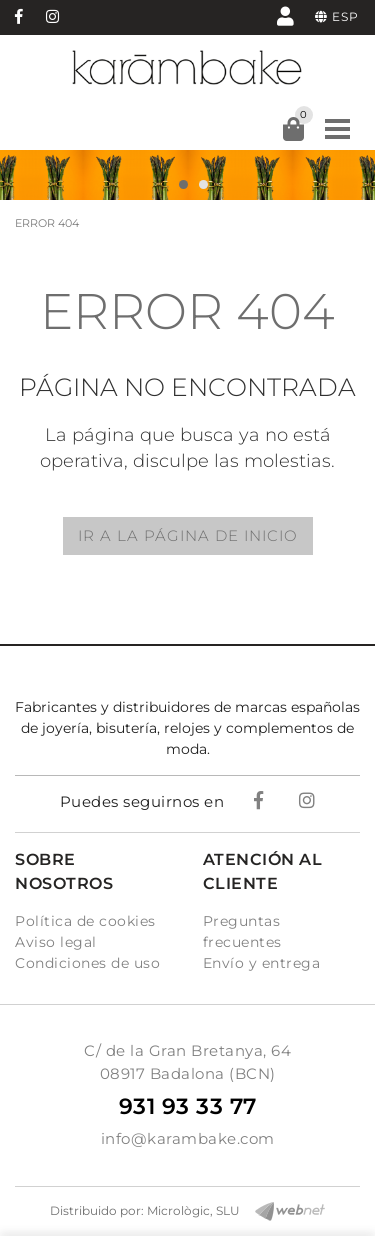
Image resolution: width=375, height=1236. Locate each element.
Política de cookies (85, 921)
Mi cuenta (285, 15)
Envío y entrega (262, 963)
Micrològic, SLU (193, 1210)
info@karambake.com (188, 1138)
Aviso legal (56, 942)
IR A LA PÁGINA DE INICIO (188, 535)
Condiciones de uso (87, 963)
